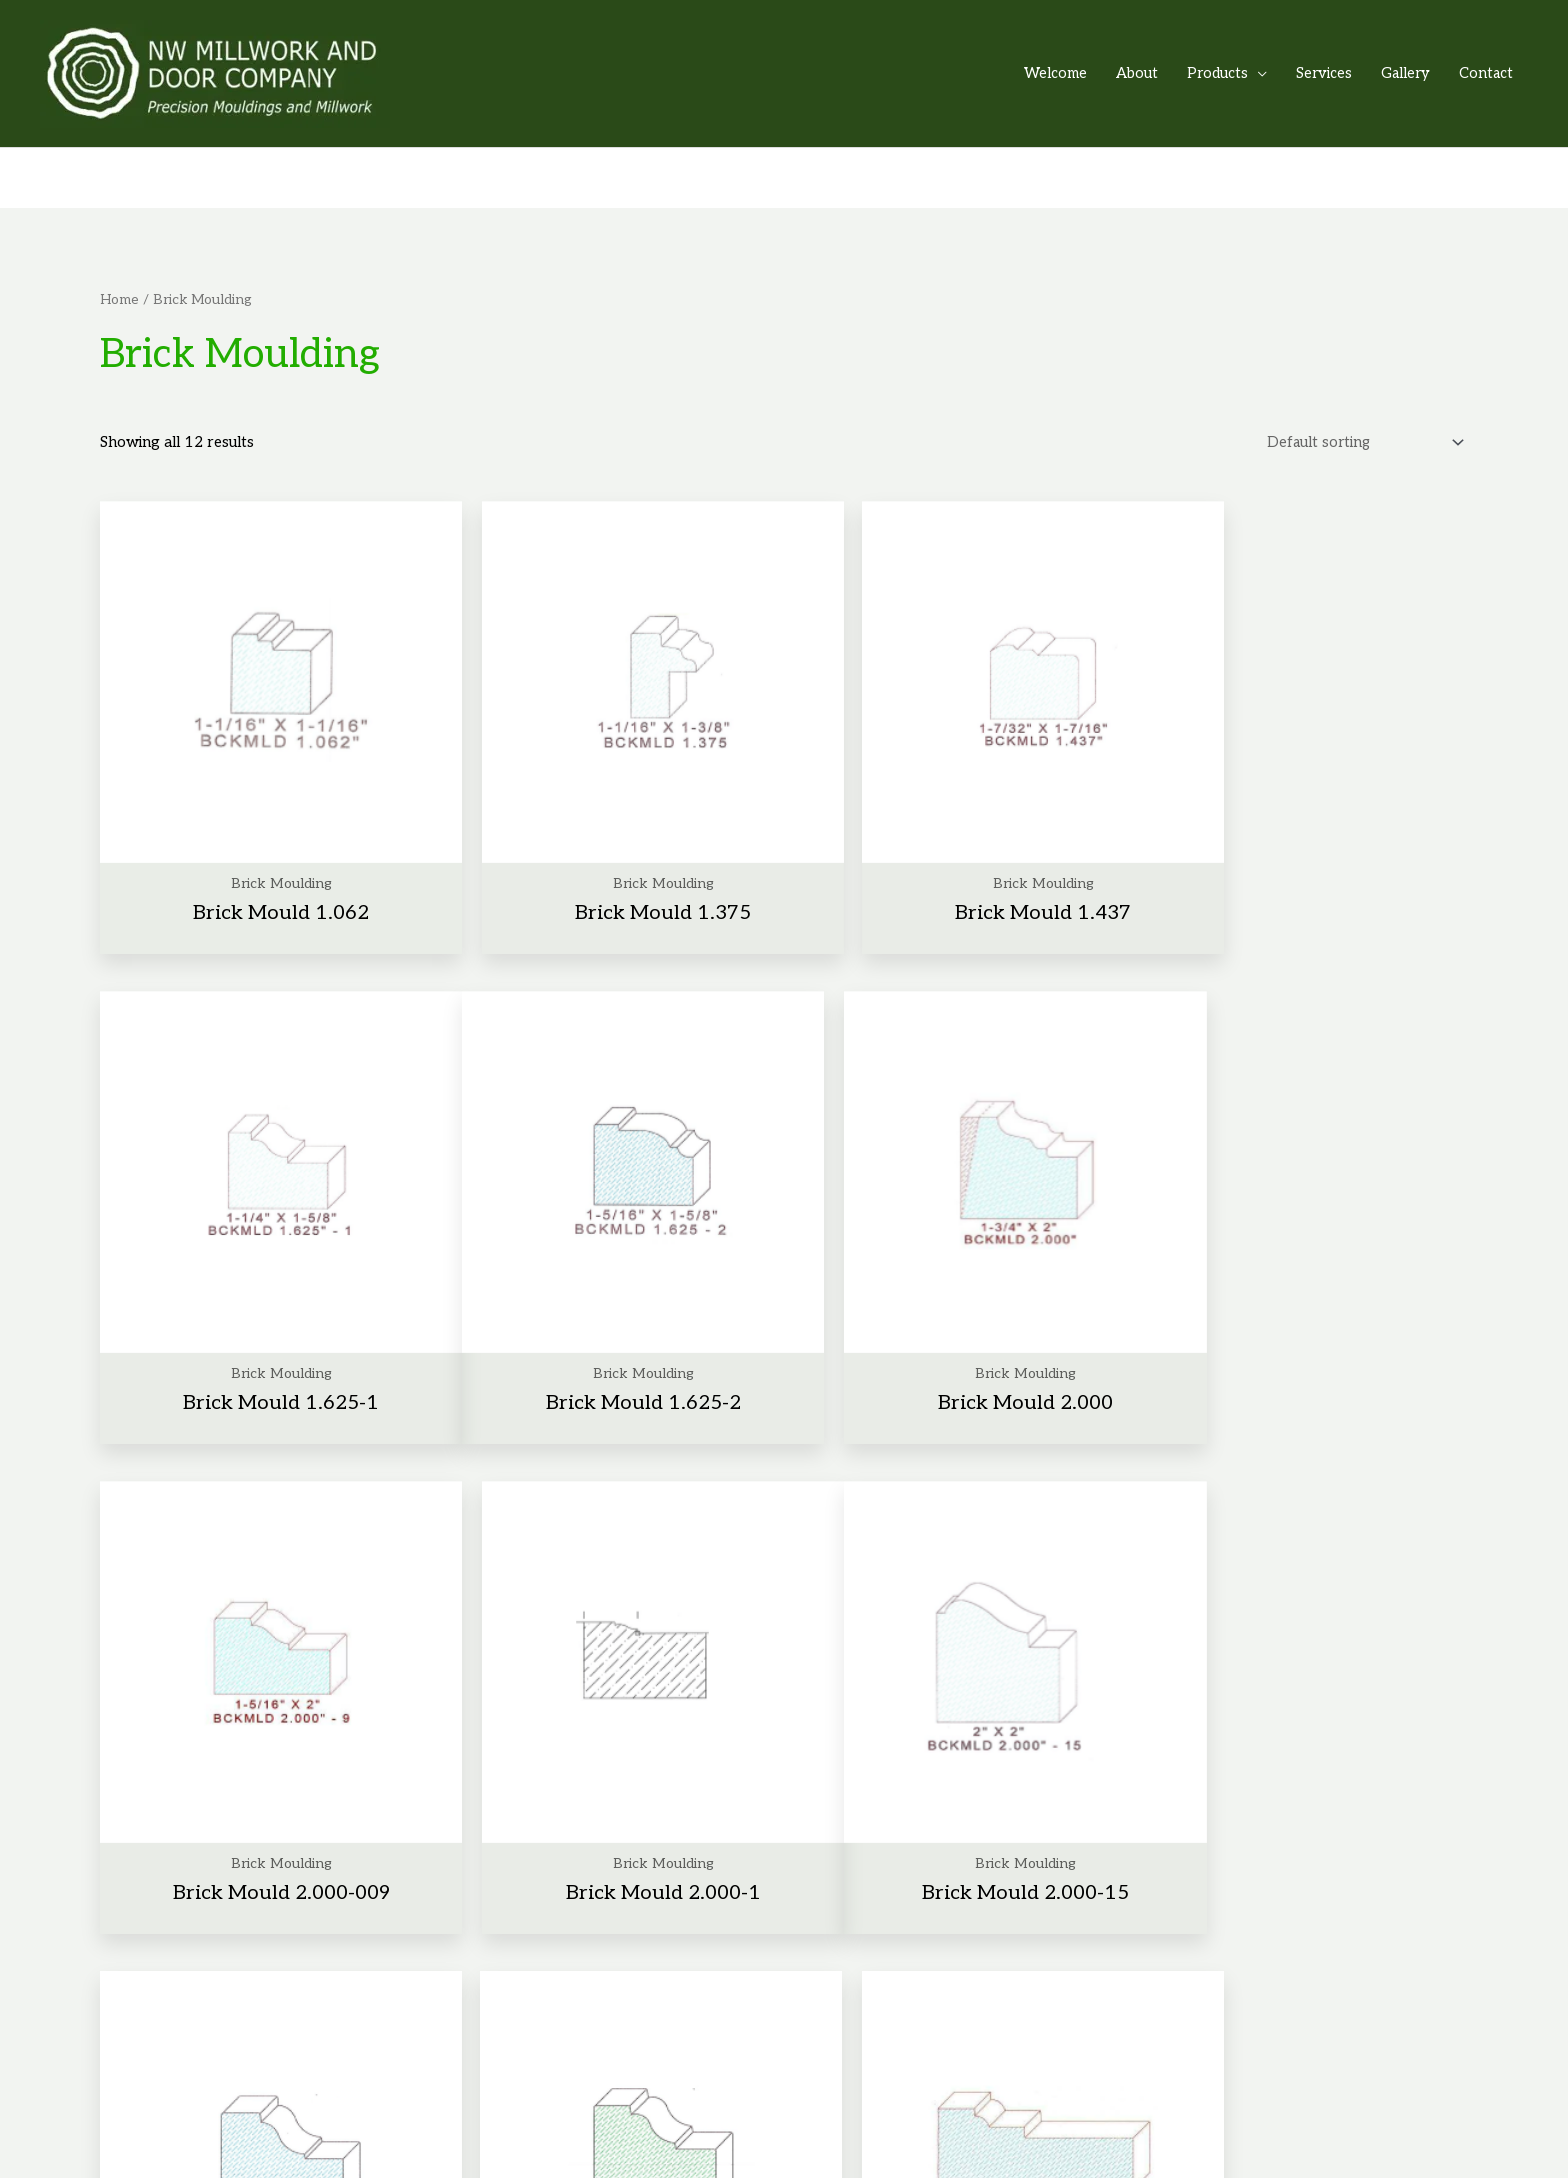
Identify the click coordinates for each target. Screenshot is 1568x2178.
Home (119, 291)
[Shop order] (1359, 435)
